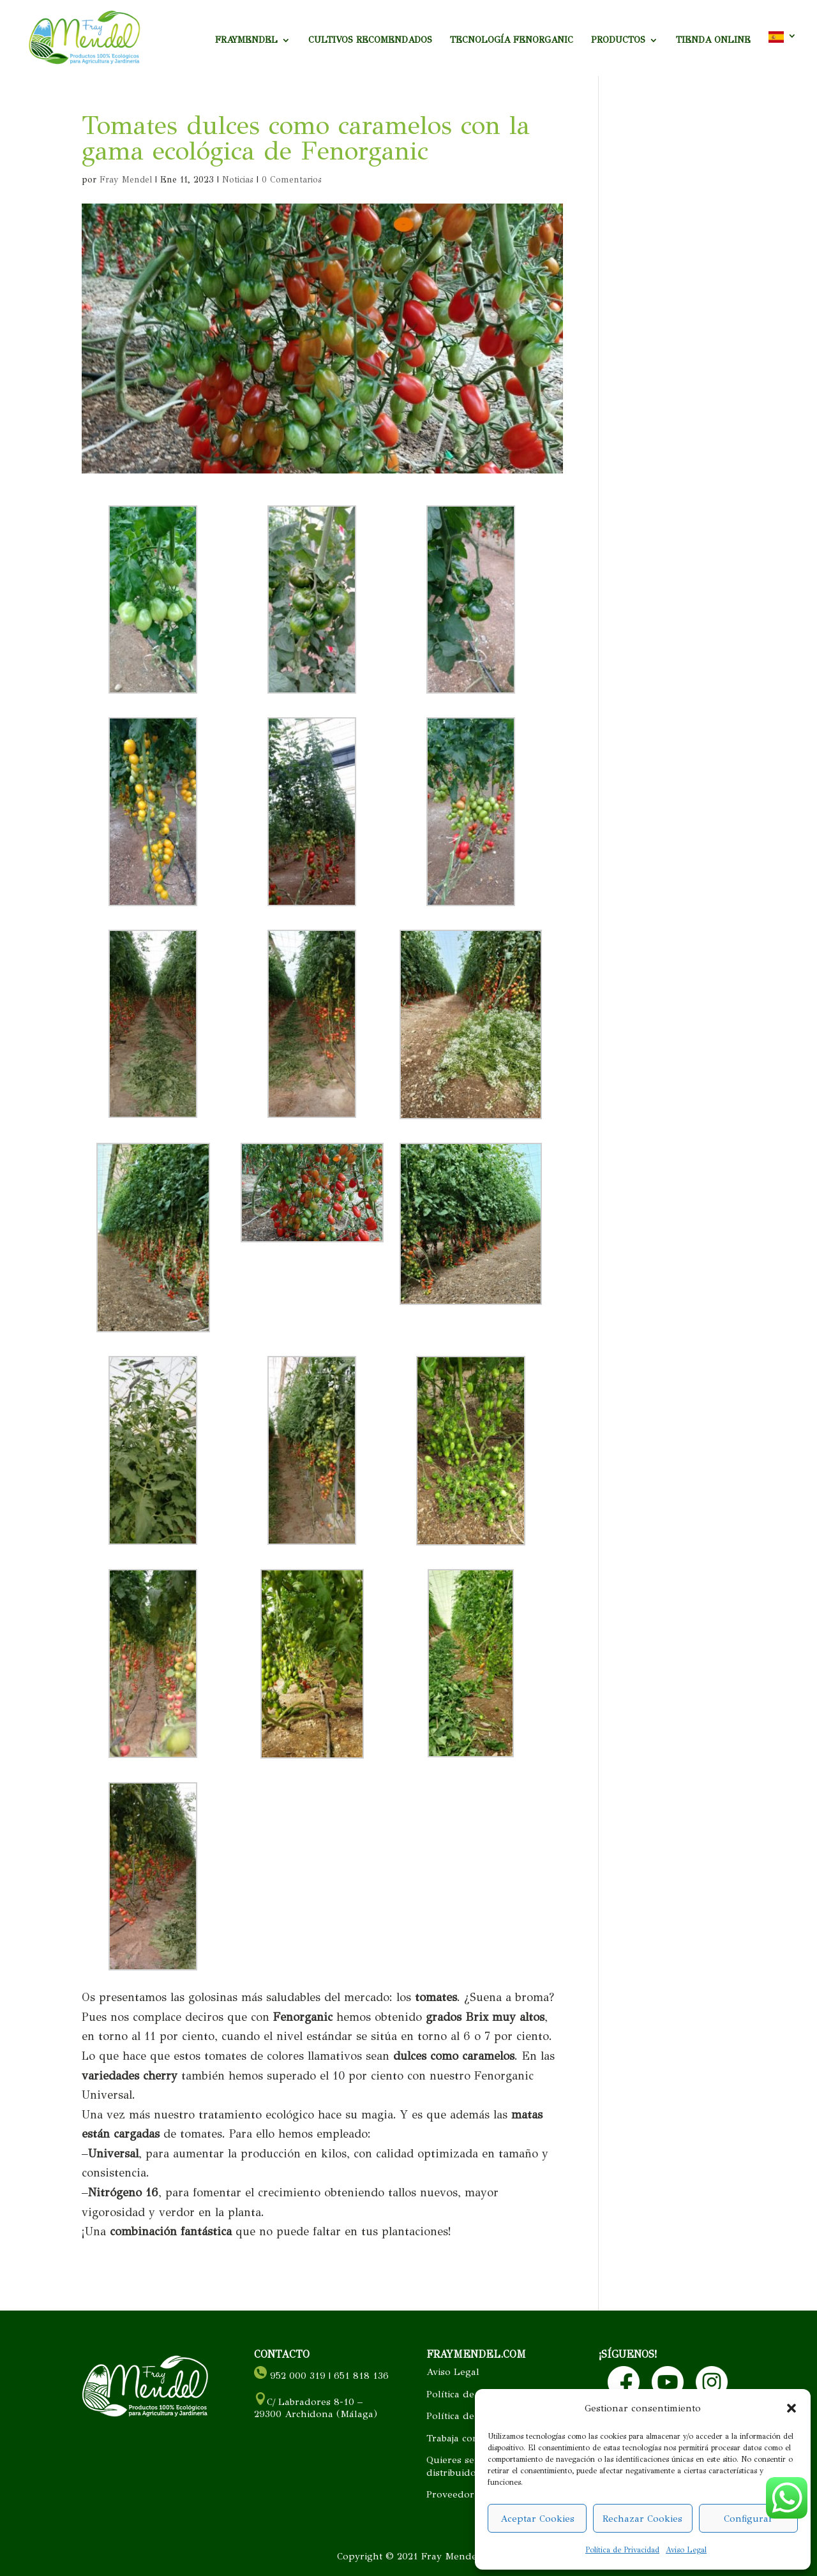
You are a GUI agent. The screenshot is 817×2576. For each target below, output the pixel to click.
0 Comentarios (292, 179)
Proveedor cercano (469, 2494)
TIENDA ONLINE (713, 40)
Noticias (237, 179)
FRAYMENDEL (246, 40)
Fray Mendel (126, 179)
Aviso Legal (686, 2549)
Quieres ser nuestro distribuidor (472, 2466)
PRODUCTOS (618, 40)
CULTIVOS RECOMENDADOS (370, 40)
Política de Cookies (469, 2394)
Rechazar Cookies (642, 2518)
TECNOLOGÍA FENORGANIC (511, 40)
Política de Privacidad (622, 2549)
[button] (791, 2408)
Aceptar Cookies (537, 2518)
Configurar (748, 2518)
